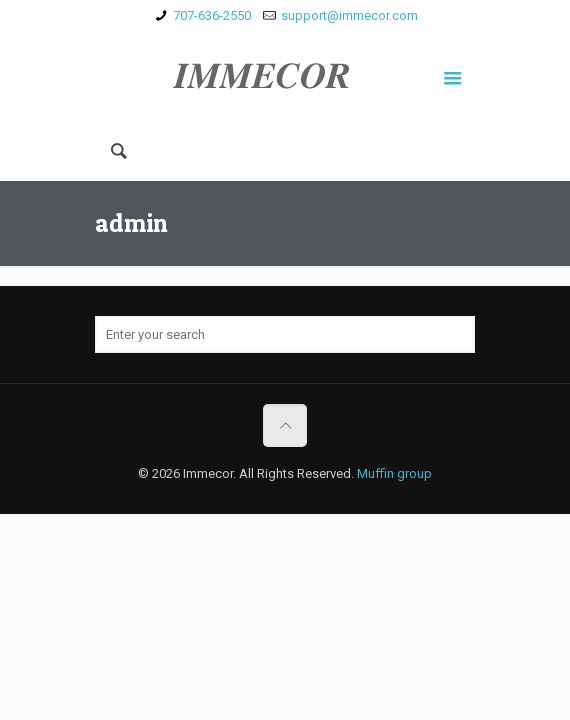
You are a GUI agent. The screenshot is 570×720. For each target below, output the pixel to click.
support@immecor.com (349, 15)
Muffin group (394, 473)
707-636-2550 (212, 15)
